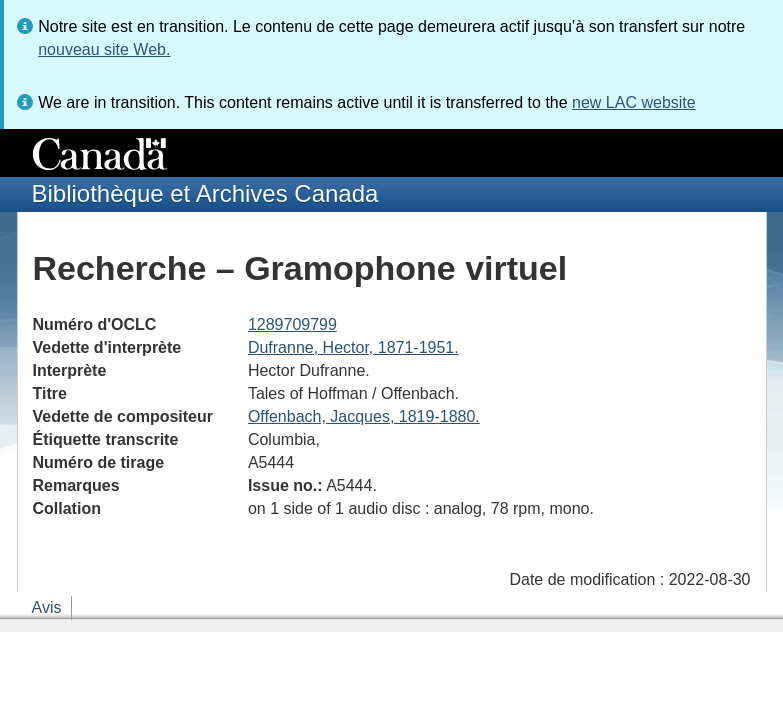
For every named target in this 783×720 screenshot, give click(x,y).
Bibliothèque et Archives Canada (205, 193)
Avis (47, 607)
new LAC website (634, 102)
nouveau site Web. (104, 49)
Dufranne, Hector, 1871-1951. (353, 347)
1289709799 (292, 324)
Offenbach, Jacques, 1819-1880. (364, 416)
